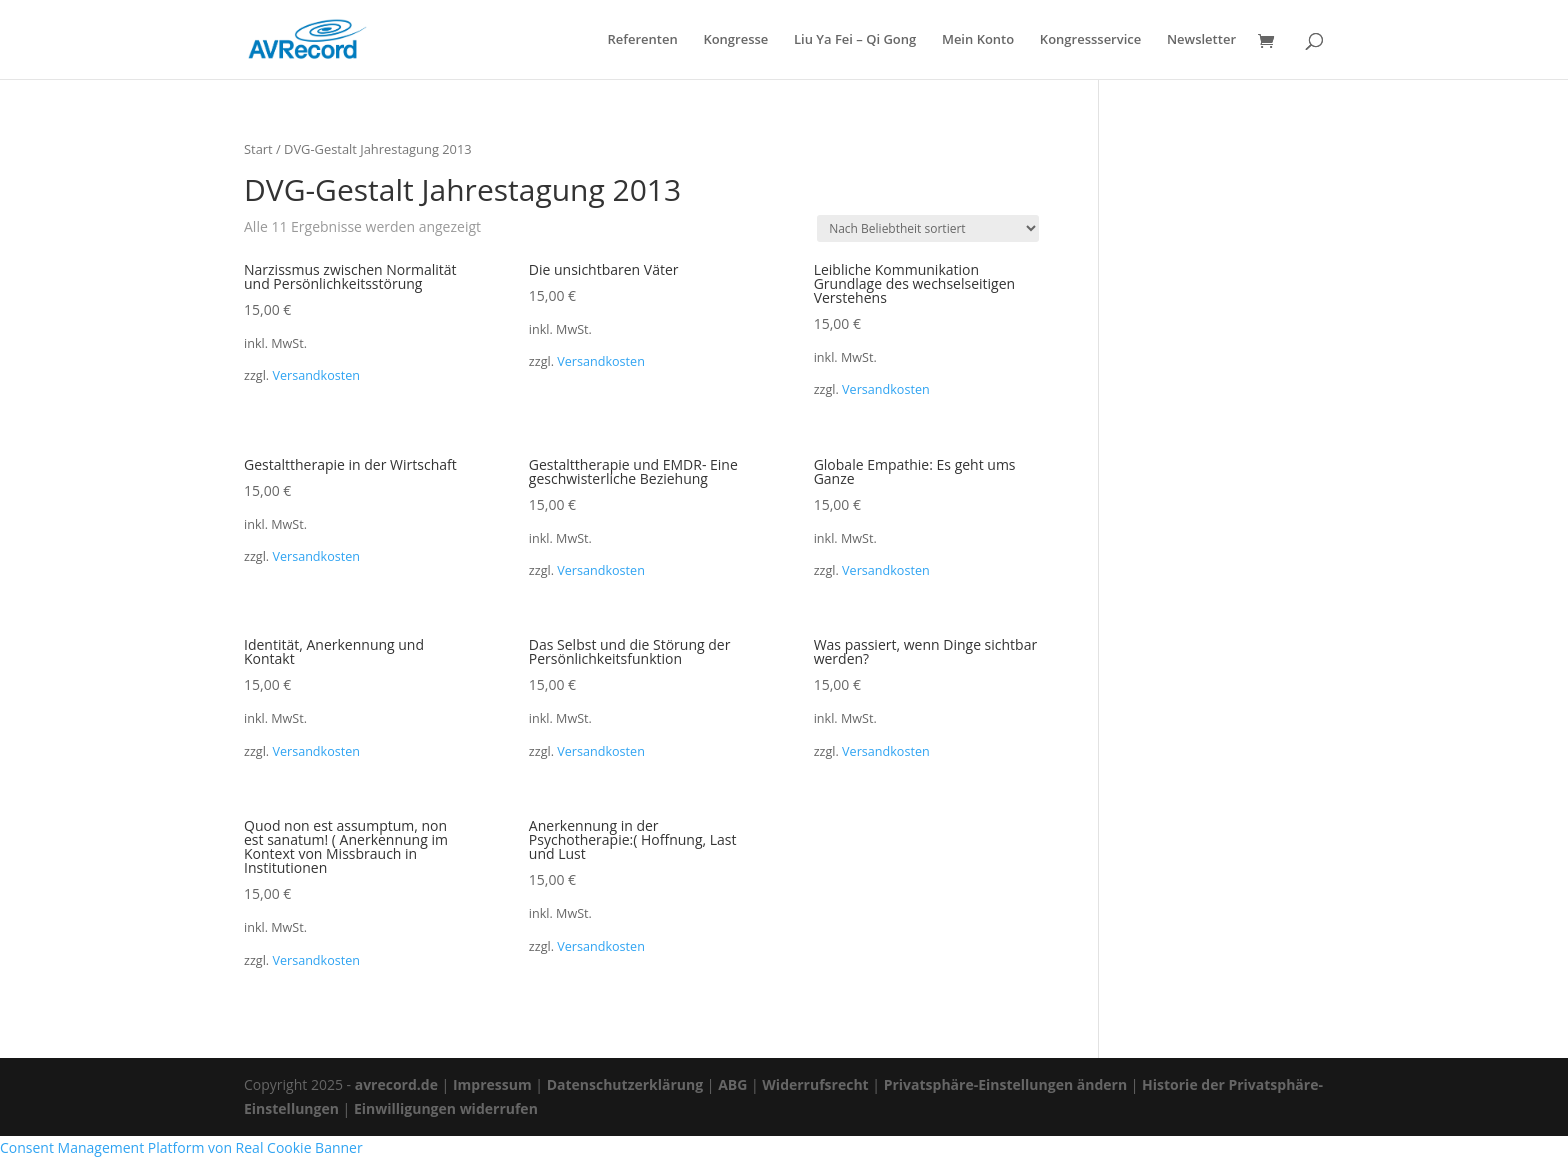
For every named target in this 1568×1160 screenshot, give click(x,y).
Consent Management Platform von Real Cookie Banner (181, 1147)
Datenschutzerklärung (625, 1084)
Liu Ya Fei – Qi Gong (855, 40)
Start (258, 149)
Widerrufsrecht (815, 1084)
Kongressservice (1090, 40)
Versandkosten (316, 375)
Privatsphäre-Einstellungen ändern (1005, 1084)
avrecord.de (396, 1084)
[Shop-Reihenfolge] (928, 228)
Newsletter (1201, 40)
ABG (732, 1084)
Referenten (642, 40)
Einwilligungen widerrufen (446, 1108)
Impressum (492, 1084)
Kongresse (735, 40)
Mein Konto (978, 40)
